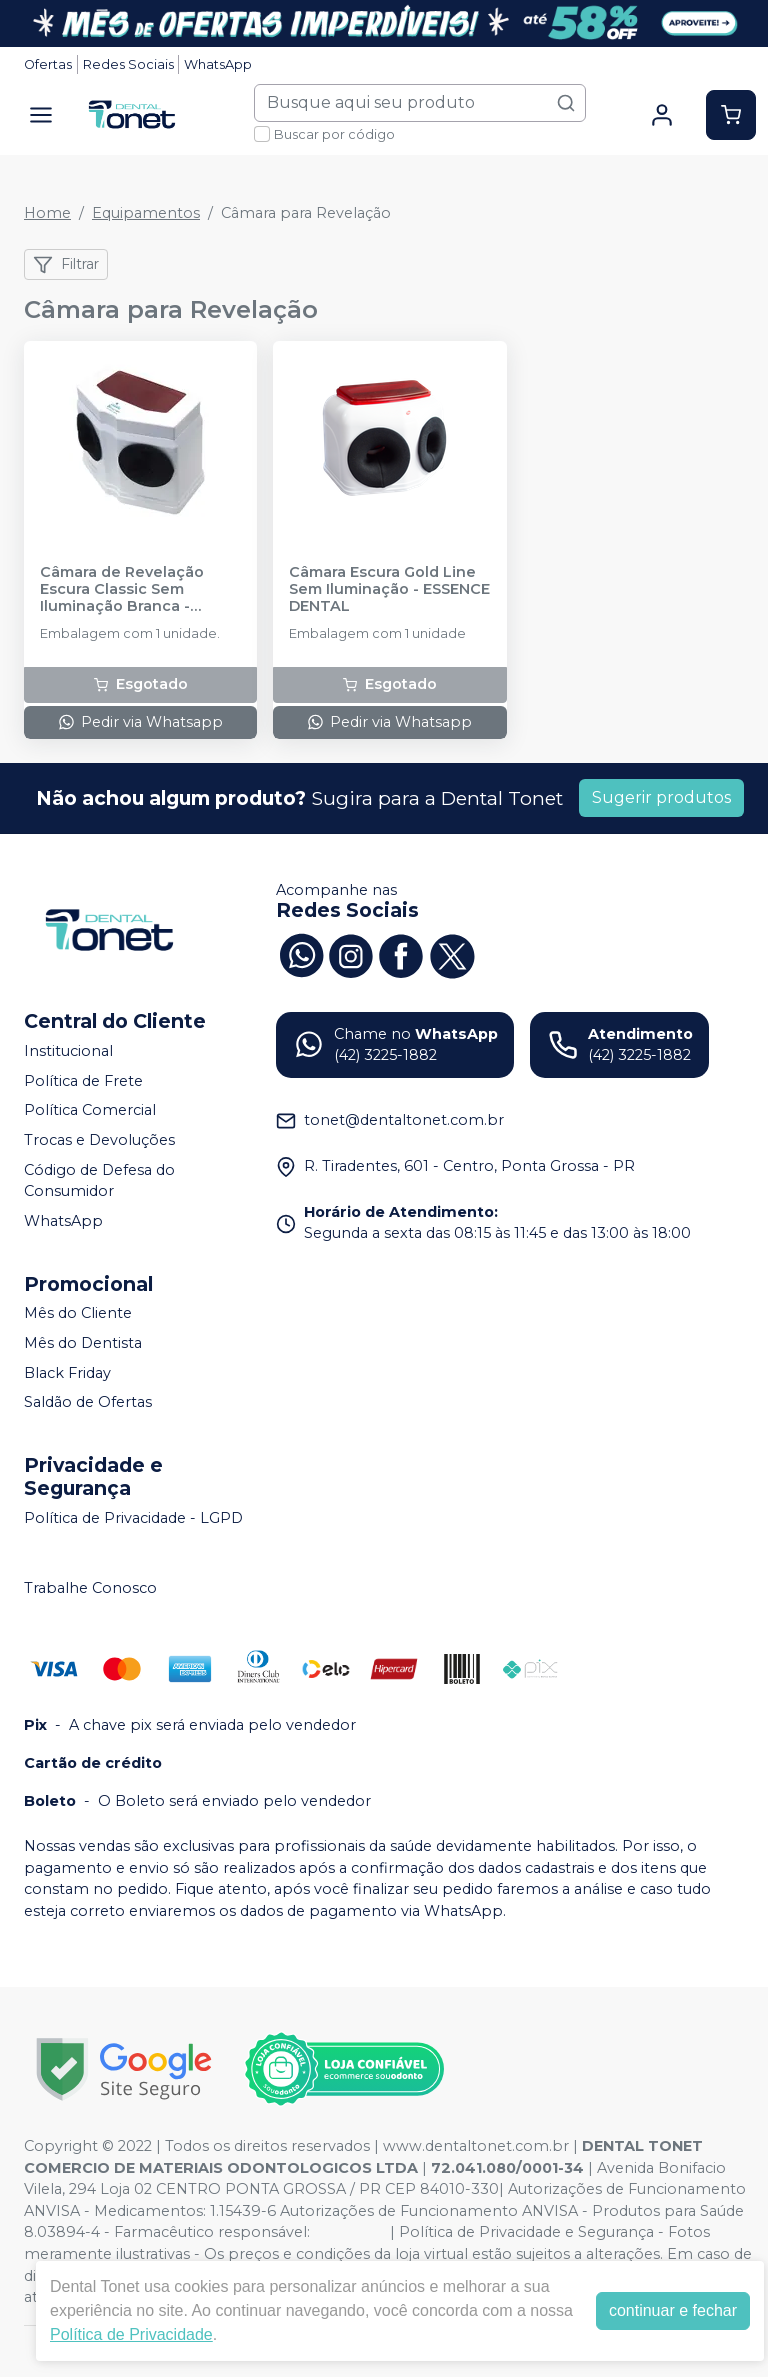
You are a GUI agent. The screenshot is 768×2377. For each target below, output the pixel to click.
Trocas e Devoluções (99, 1140)
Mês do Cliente (78, 1314)
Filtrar (66, 265)
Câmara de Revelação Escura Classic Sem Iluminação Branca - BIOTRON (122, 590)
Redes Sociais (128, 64)
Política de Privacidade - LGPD (133, 1518)
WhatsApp (218, 64)
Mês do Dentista (83, 1343)
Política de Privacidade (131, 2334)
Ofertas (48, 64)
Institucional (68, 1051)
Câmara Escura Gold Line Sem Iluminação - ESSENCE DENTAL (389, 590)
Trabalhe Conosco (90, 1588)
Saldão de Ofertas (88, 1402)
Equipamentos (146, 213)
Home (47, 213)
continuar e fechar (673, 2310)
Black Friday (67, 1373)
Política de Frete (83, 1081)
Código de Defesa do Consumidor (99, 1181)
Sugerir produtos (661, 797)
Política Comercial (90, 1111)
